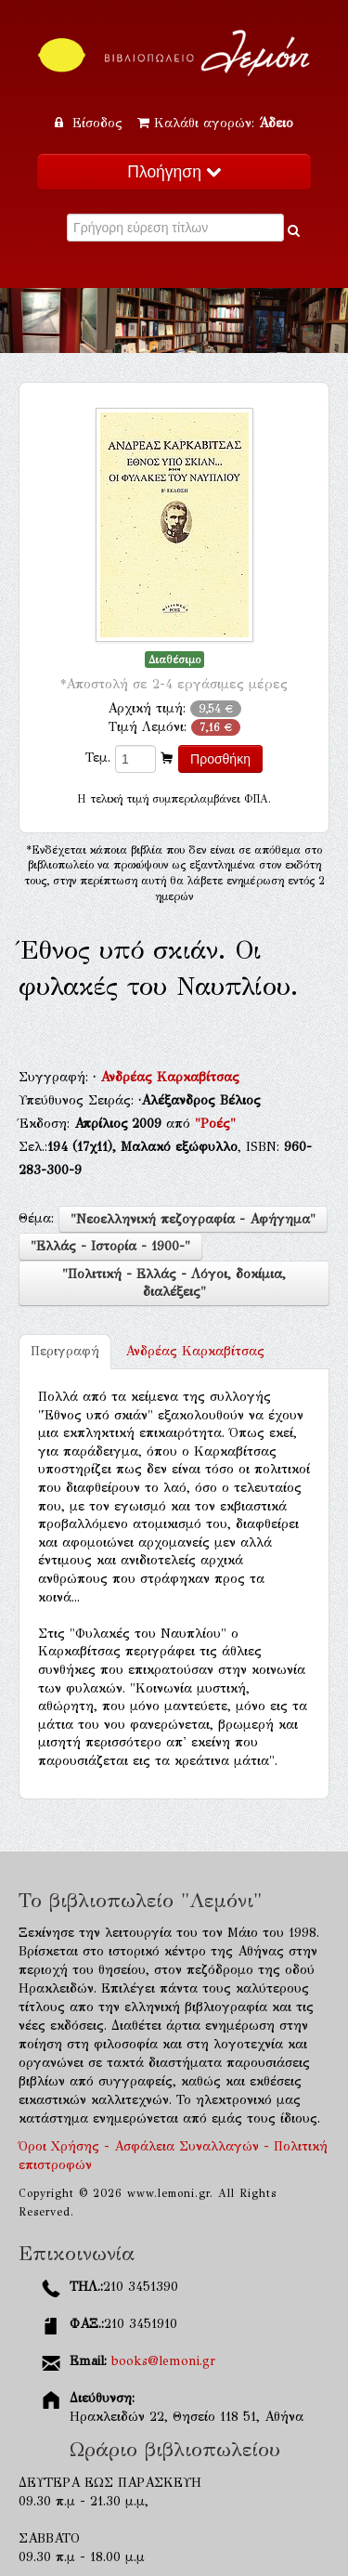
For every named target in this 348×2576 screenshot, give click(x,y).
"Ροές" (215, 1123)
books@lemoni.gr (163, 2361)
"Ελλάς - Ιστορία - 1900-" (110, 1246)
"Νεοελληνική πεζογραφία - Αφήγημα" (193, 1219)
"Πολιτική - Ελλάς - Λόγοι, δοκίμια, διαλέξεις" (174, 1283)
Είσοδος (91, 123)
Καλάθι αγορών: (215, 123)
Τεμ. (97, 757)
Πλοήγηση (173, 172)
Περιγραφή (65, 1351)
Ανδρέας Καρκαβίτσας (169, 1077)
